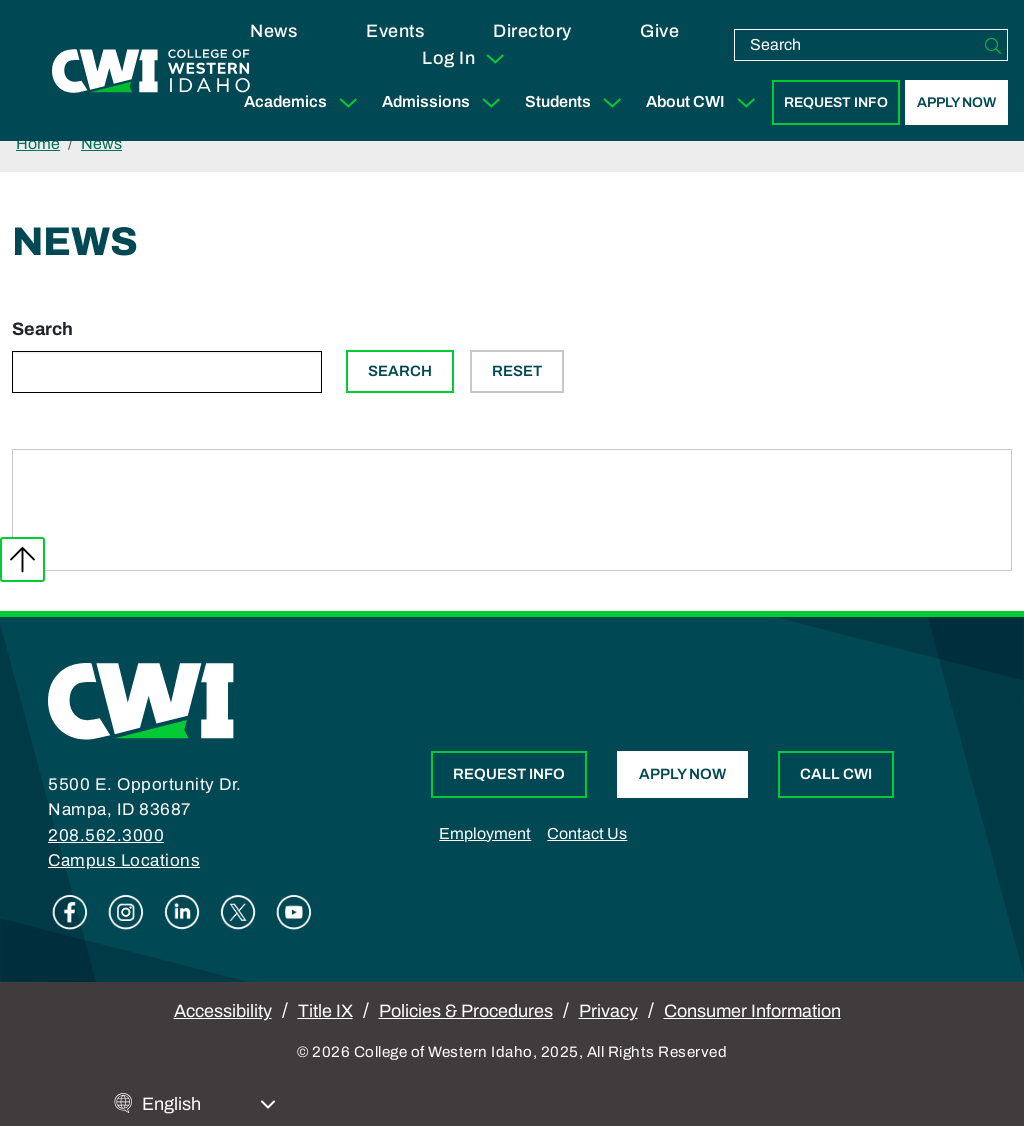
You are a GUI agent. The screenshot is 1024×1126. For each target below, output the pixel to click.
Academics (305, 102)
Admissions (445, 102)
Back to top (22, 559)
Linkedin (182, 912)
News (273, 31)
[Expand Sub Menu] (348, 102)
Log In (464, 59)
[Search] (993, 45)
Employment (485, 833)
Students (577, 102)
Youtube (294, 912)
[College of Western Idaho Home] (151, 71)
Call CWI (836, 774)
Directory (532, 31)
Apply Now (956, 102)
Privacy (608, 1011)
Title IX (325, 1011)
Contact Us (587, 833)
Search (42, 329)
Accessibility (223, 1011)
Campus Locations (124, 860)
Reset (517, 371)
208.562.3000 (106, 835)
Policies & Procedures (466, 1011)
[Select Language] (209, 1104)
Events (395, 31)
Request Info (836, 102)
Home (38, 143)
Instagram (126, 912)
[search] (857, 45)
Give (659, 31)
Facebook (70, 912)
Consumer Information (752, 1011)
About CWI (705, 102)
